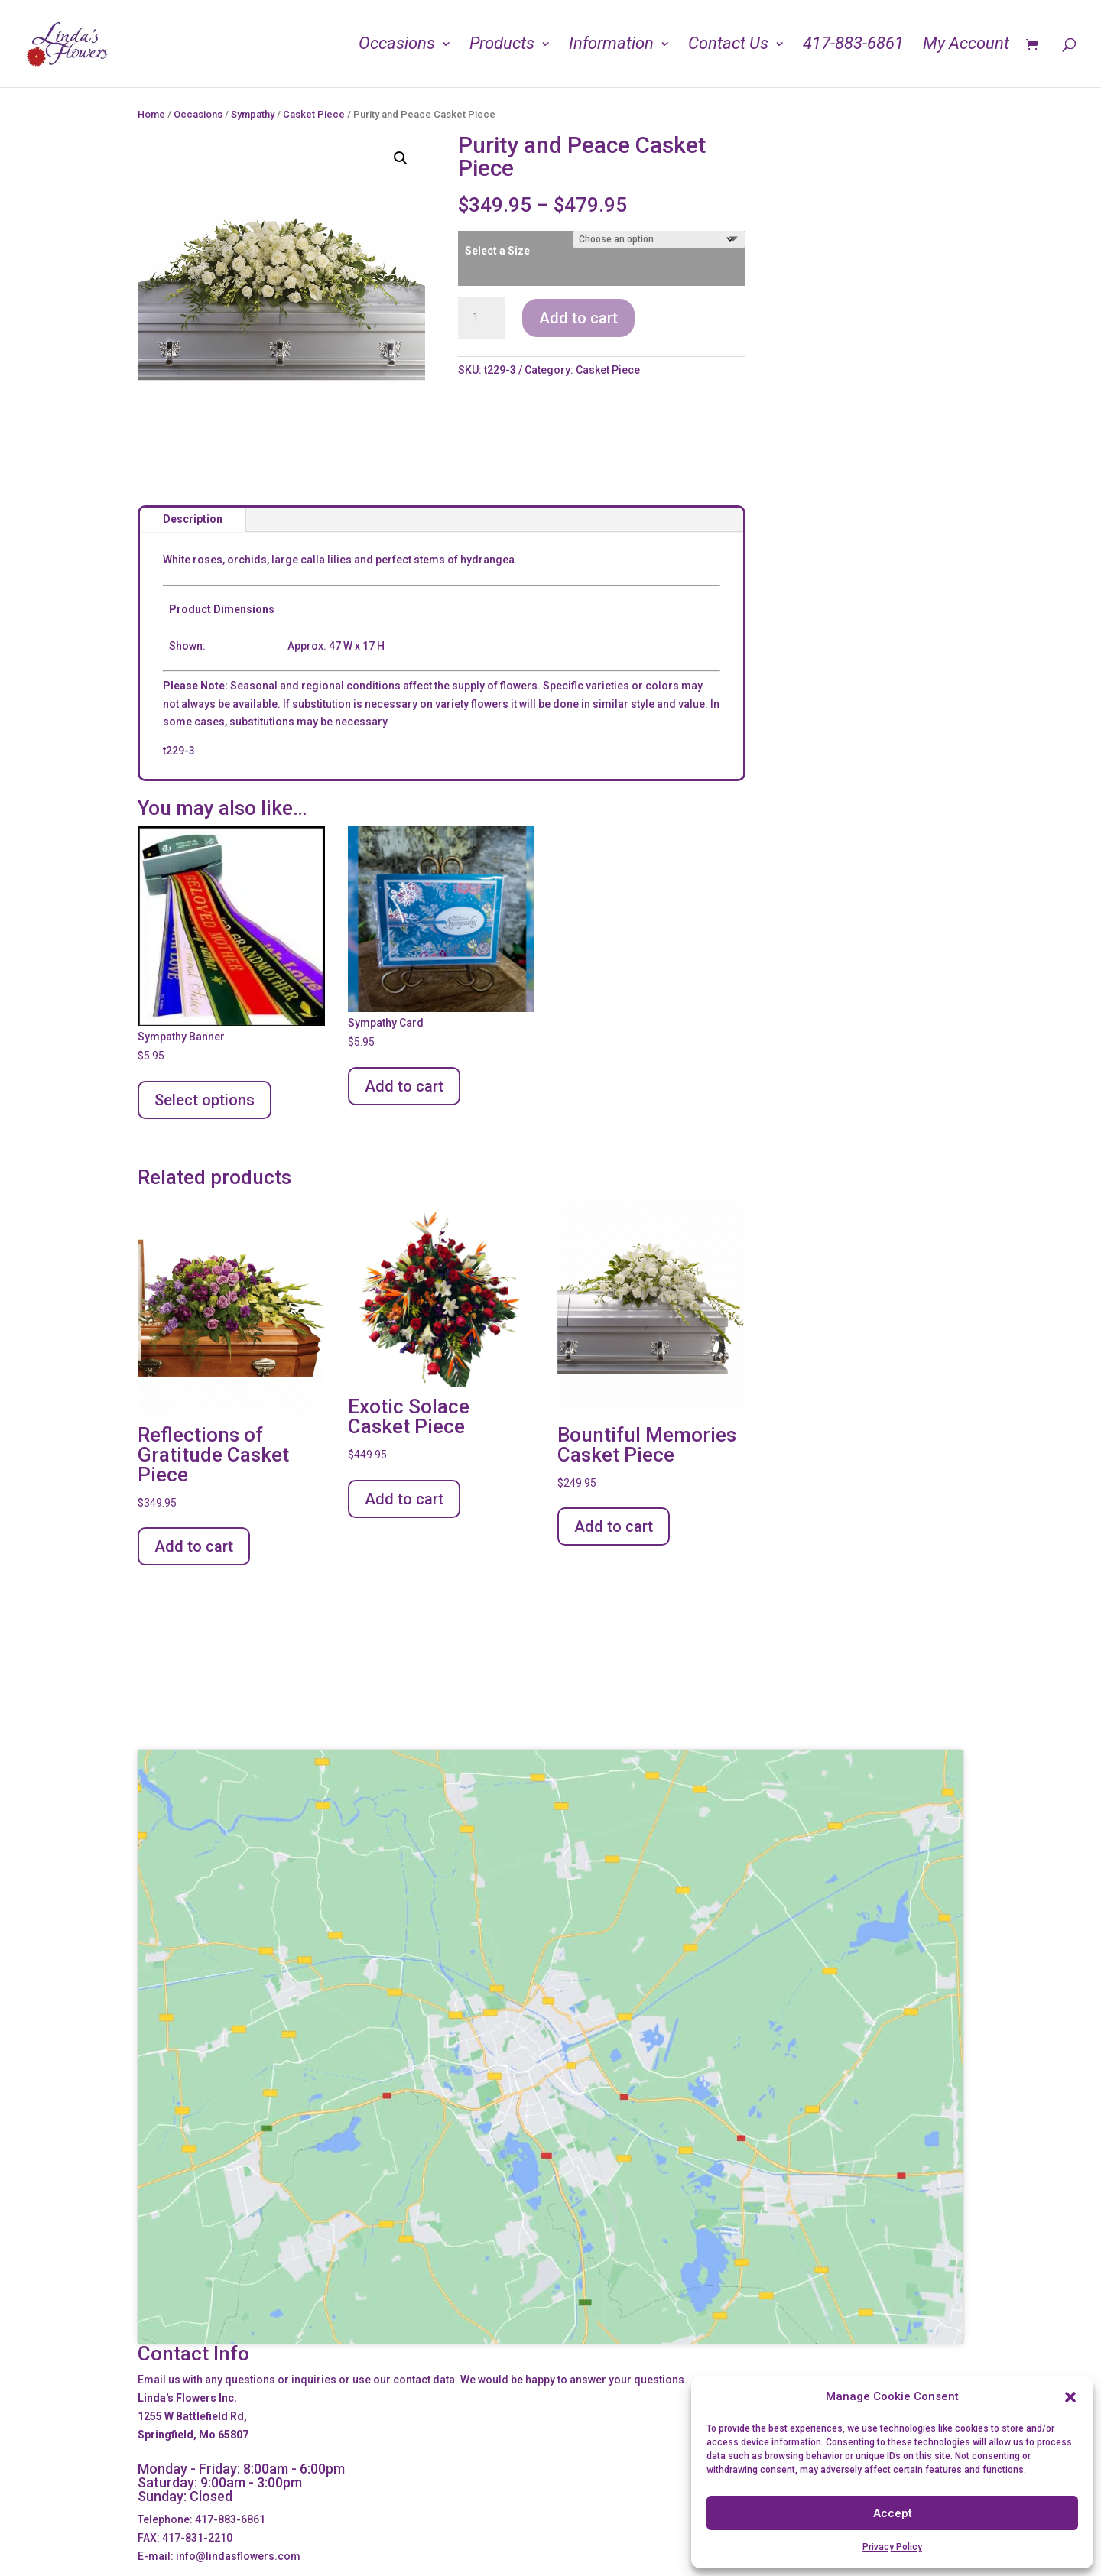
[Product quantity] (481, 318)
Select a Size (497, 251)
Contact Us (728, 45)
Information (611, 45)
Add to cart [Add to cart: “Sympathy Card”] (404, 1086)
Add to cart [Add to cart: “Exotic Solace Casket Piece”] (404, 1499)
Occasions (397, 45)
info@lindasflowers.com (238, 2556)
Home (151, 114)
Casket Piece (314, 114)
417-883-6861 (853, 45)
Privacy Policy (892, 2547)
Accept (892, 2513)
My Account (966, 45)
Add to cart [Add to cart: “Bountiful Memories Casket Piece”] (613, 1526)
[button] (1070, 2397)
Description (192, 519)
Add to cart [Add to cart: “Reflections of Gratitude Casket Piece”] (193, 1546)
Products (501, 45)
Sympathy (252, 114)
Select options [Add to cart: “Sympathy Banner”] (204, 1100)
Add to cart (578, 318)
